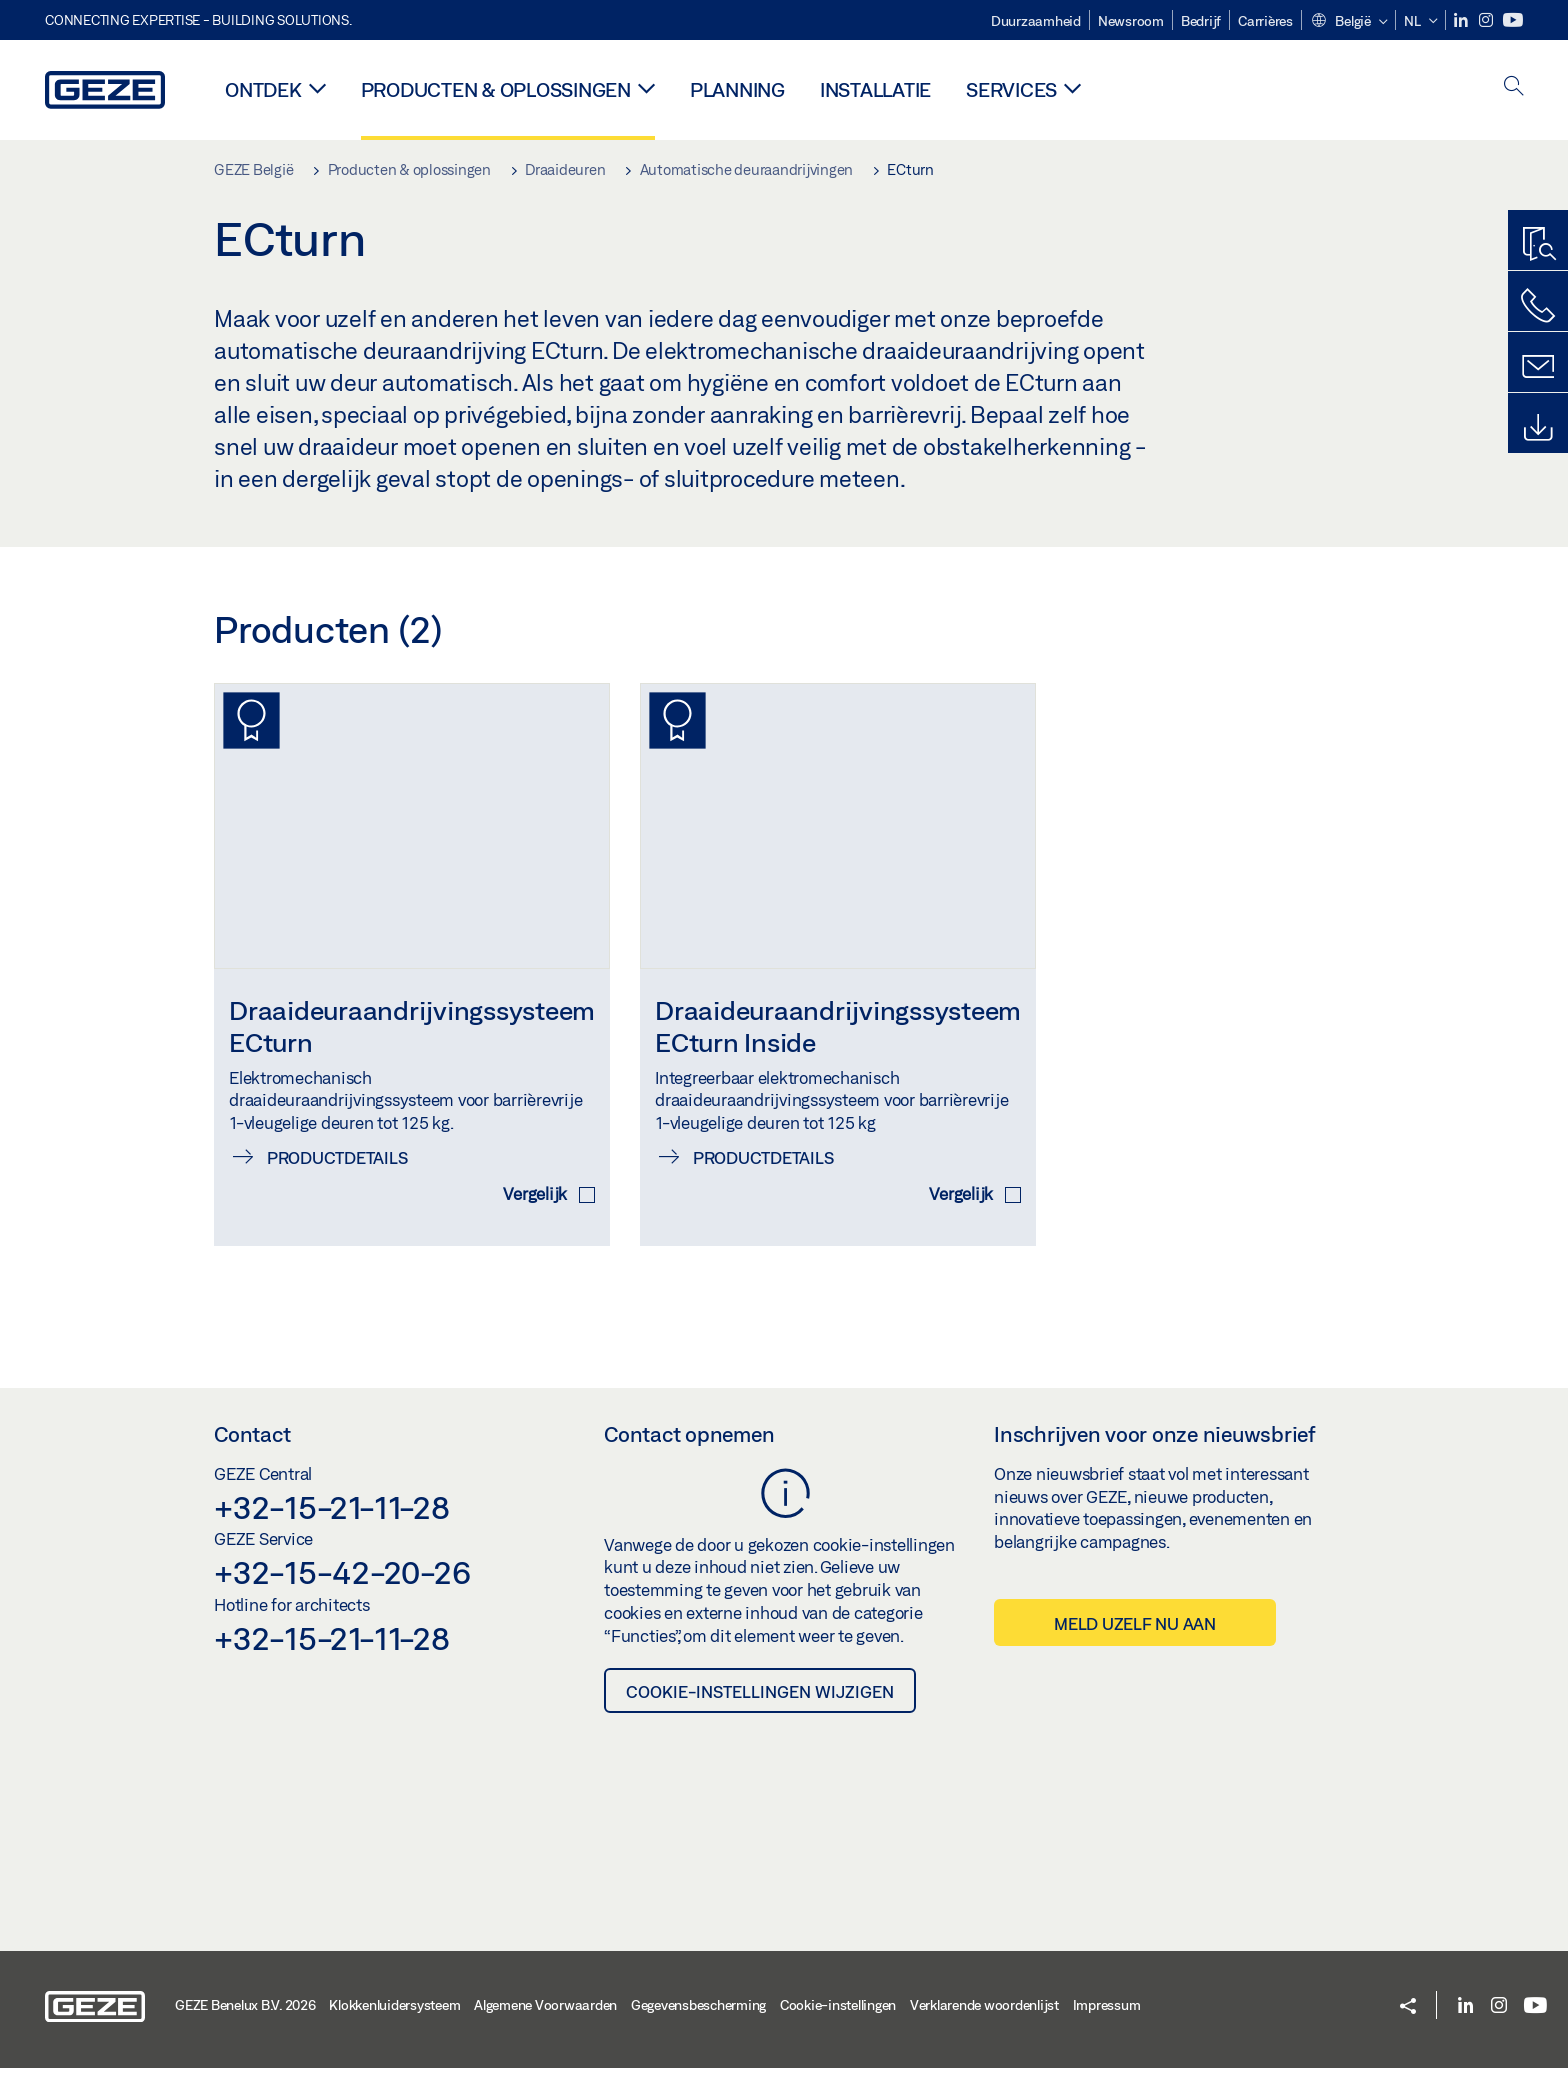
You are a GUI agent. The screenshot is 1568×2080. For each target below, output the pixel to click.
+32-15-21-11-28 (331, 1518)
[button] (1349, 22)
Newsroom (1131, 21)
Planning (737, 89)
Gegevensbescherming (698, 2016)
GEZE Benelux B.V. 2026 (245, 2016)
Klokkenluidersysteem (394, 2016)
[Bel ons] (1538, 306)
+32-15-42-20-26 (342, 1584)
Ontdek (263, 89)
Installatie (875, 89)
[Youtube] (1513, 20)
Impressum (1107, 2016)
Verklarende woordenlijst (984, 2016)
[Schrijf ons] (1538, 367)
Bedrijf (1201, 21)
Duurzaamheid (1036, 21)
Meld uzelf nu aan (1135, 1635)
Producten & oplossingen (496, 89)
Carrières (1265, 21)
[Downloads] (1538, 428)
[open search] (1514, 87)
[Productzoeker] (1538, 245)
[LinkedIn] (1462, 20)
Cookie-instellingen (838, 2016)
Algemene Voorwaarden (545, 2016)
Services (1011, 89)
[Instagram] (1487, 20)
